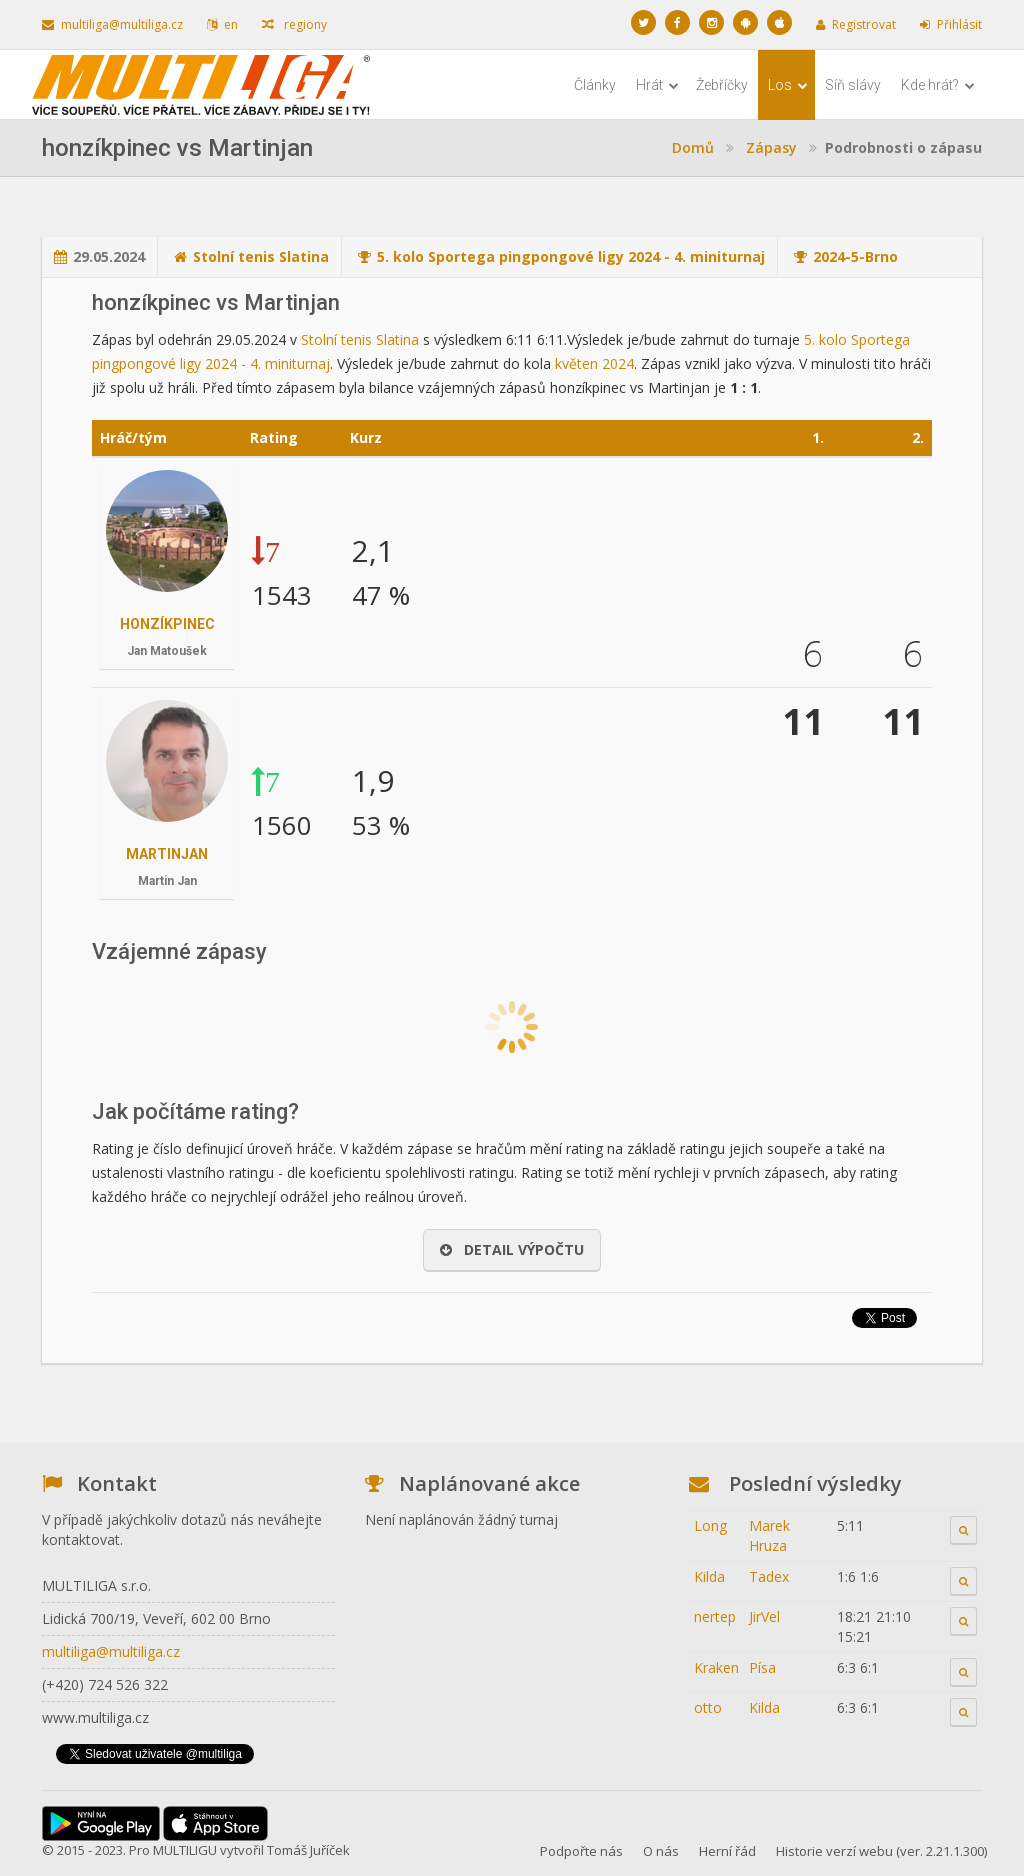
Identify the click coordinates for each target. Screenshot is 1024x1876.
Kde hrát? (938, 85)
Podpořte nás (581, 1851)
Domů (693, 147)
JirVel (764, 1616)
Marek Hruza (769, 1535)
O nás (661, 1851)
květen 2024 (594, 363)
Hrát (657, 85)
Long (710, 1525)
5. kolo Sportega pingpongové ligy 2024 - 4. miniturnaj (571, 256)
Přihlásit (951, 24)
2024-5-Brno (855, 256)
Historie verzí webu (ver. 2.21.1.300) (881, 1851)
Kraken (716, 1667)
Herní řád (727, 1851)
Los (788, 85)
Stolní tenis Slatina (261, 256)
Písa (762, 1667)
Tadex (769, 1576)
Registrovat (856, 24)
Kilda (709, 1576)
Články (595, 85)
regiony (294, 24)
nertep (715, 1616)
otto (708, 1707)
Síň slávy (853, 85)
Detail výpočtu (512, 1249)
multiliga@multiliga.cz (112, 24)
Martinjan (167, 854)
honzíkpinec (167, 624)
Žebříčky (722, 85)
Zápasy (771, 147)
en (222, 24)
